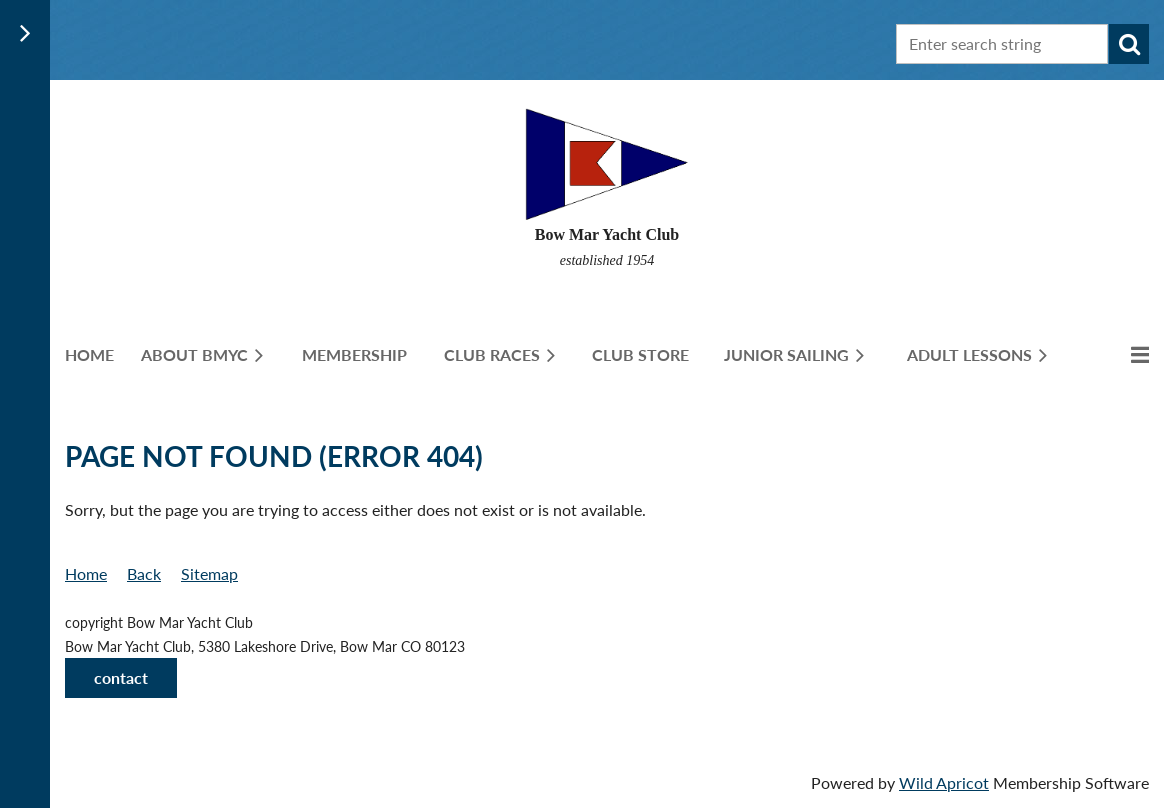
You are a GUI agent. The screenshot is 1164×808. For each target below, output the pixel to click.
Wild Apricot (944, 782)
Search (1129, 44)
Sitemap (209, 573)
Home (86, 573)
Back (144, 573)
